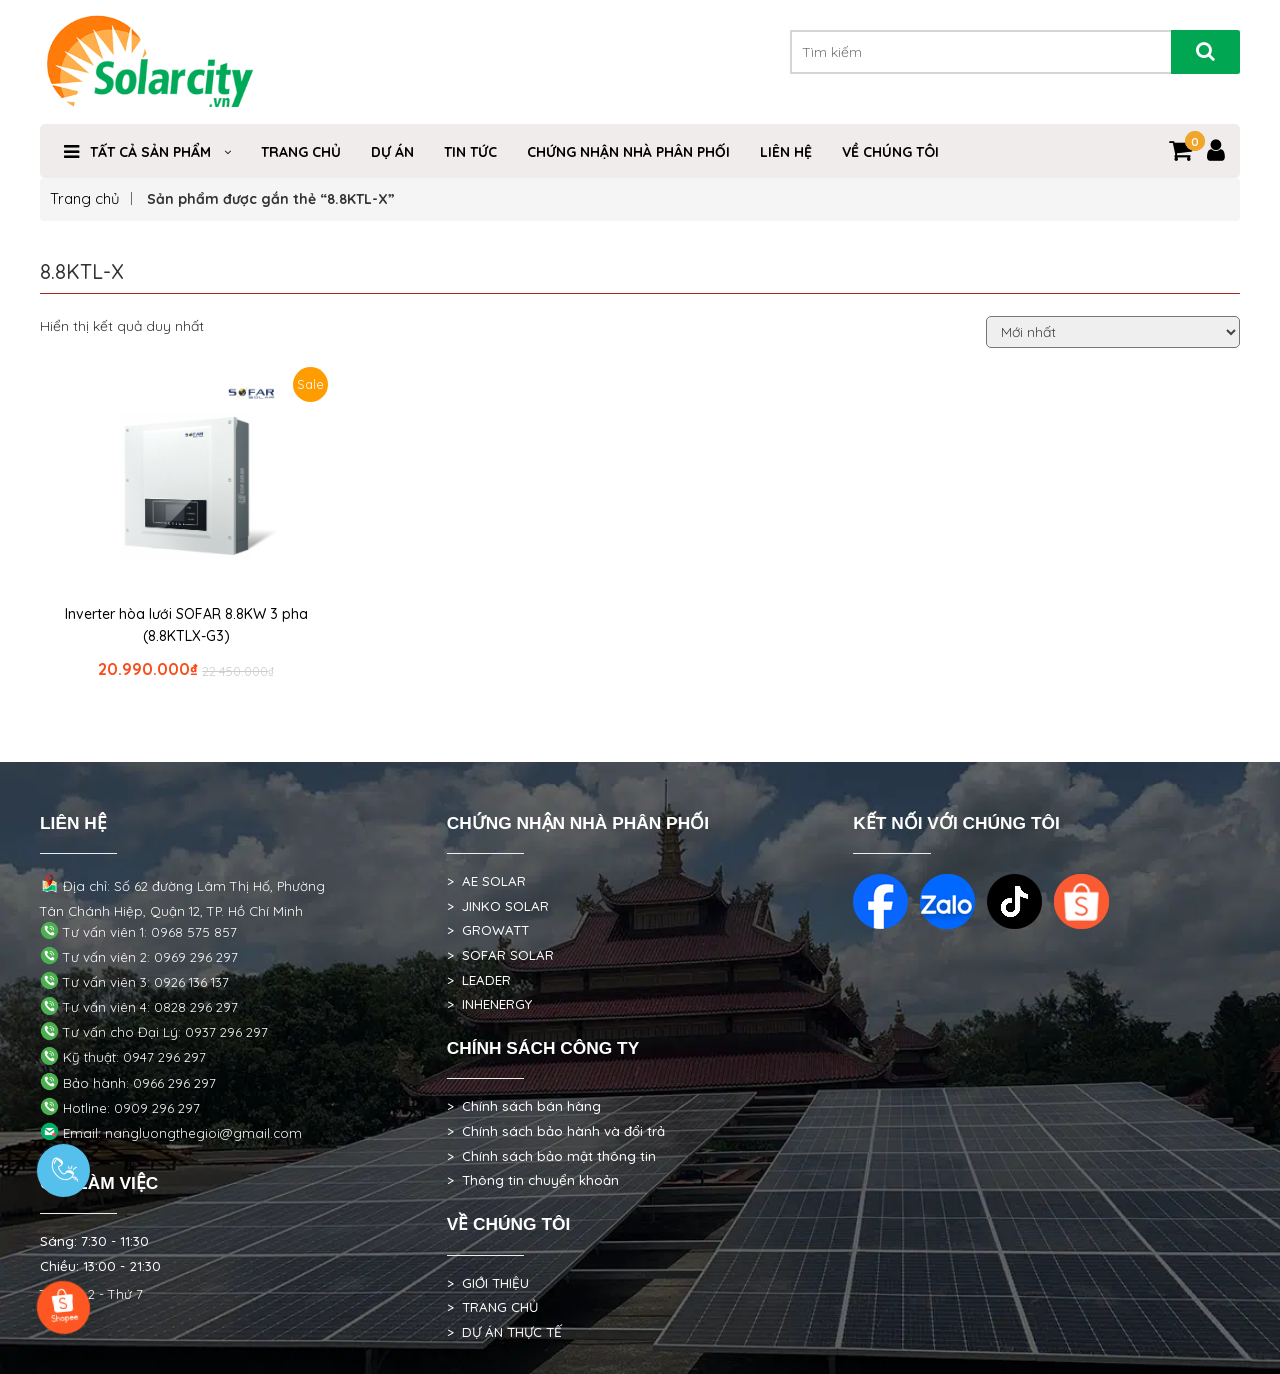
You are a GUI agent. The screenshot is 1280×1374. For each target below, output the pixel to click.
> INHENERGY (489, 1004)
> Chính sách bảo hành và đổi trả (556, 1131)
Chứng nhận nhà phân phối (628, 152)
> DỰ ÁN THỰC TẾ (504, 1332)
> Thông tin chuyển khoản (533, 1180)
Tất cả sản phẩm (150, 152)
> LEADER (479, 980)
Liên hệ (786, 152)
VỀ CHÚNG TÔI (890, 152)
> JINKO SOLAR (498, 906)
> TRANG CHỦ (492, 1307)
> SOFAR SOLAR (500, 955)
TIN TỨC (470, 152)
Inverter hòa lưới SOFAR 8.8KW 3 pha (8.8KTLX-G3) (186, 625)
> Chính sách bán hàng (524, 1106)
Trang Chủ (301, 152)
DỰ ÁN (392, 152)
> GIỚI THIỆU (488, 1283)
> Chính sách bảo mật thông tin (551, 1156)
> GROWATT (488, 930)
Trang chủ (85, 198)
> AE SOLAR (486, 881)
